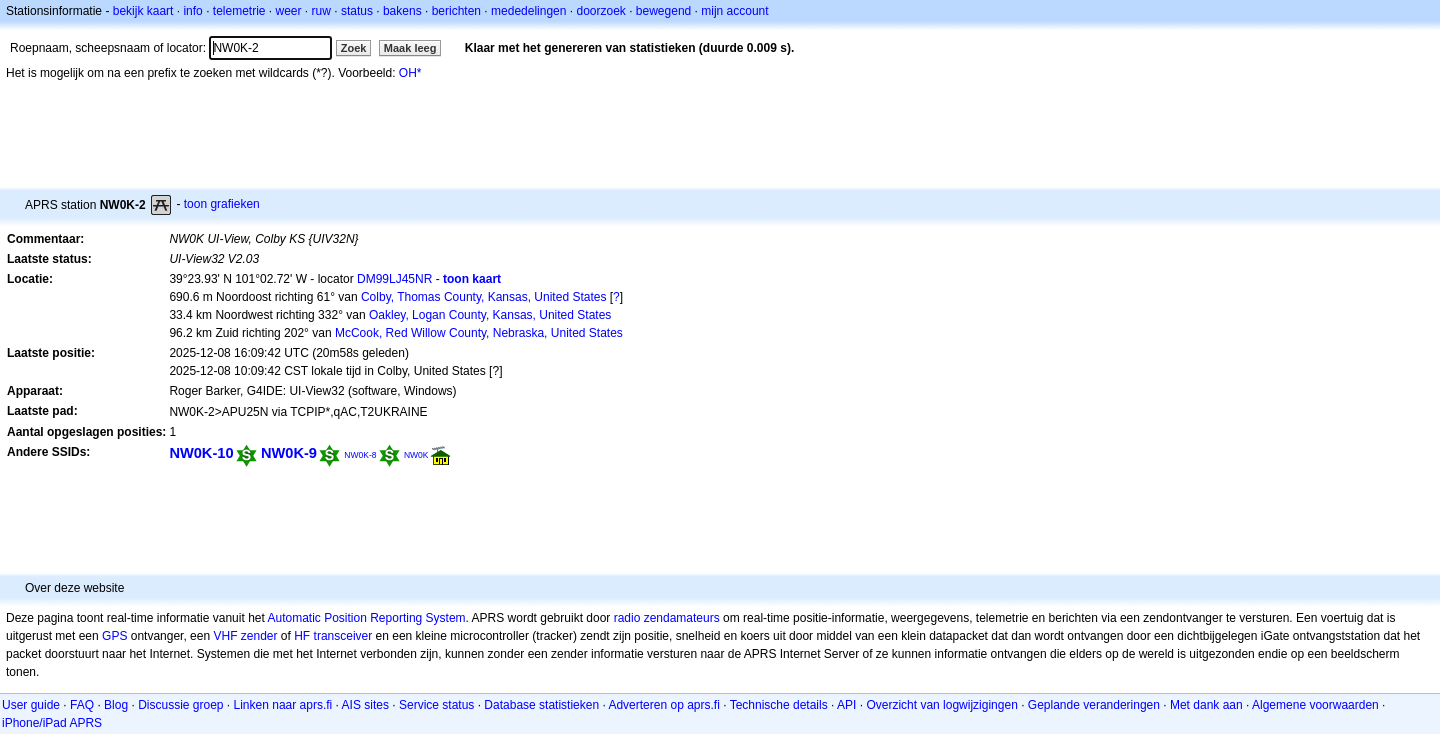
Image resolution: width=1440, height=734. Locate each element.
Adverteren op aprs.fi (663, 705)
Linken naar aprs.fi (283, 705)
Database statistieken (541, 705)
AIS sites (365, 705)
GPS (114, 636)
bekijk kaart (143, 11)
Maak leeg (410, 48)
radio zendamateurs (667, 618)
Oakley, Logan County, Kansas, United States (490, 315)
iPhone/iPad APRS (52, 723)
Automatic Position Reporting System (366, 618)
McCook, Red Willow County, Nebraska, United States (479, 333)
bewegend (663, 11)
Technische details (779, 705)
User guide (31, 705)
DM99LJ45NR (394, 279)
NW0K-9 (289, 453)
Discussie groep (180, 705)
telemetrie (239, 11)
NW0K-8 (360, 455)
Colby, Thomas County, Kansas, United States (483, 297)
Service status (436, 705)
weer (289, 11)
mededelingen (528, 11)
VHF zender (245, 636)
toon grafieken (222, 204)
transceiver (343, 636)
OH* (410, 73)
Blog (116, 705)
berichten (456, 11)
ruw (321, 11)
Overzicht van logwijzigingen (941, 705)
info (192, 11)
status (357, 11)
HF (302, 636)
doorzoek (600, 11)
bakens (402, 11)
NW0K (416, 455)
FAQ (82, 705)
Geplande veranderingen (1094, 705)
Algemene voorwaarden (1315, 705)
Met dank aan (1206, 705)
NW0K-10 (201, 453)
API (846, 705)
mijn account (734, 11)
